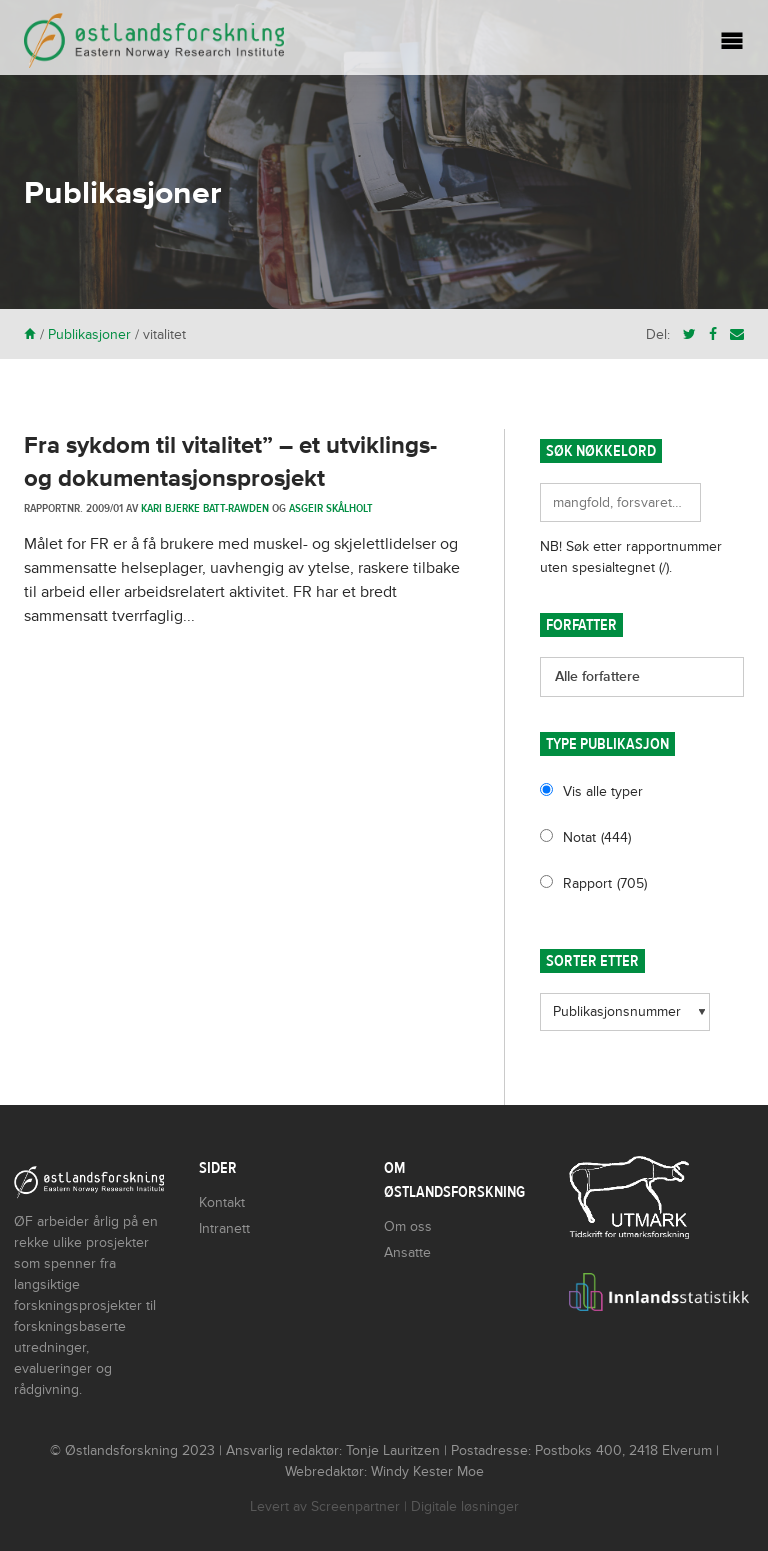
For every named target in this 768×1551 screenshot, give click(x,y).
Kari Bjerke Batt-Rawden (205, 508)
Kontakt (222, 1202)
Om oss (408, 1226)
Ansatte (407, 1252)
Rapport (605, 883)
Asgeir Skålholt (331, 508)
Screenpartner (355, 1506)
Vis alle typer (603, 791)
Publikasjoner (89, 334)
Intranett (224, 1228)
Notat (597, 837)
